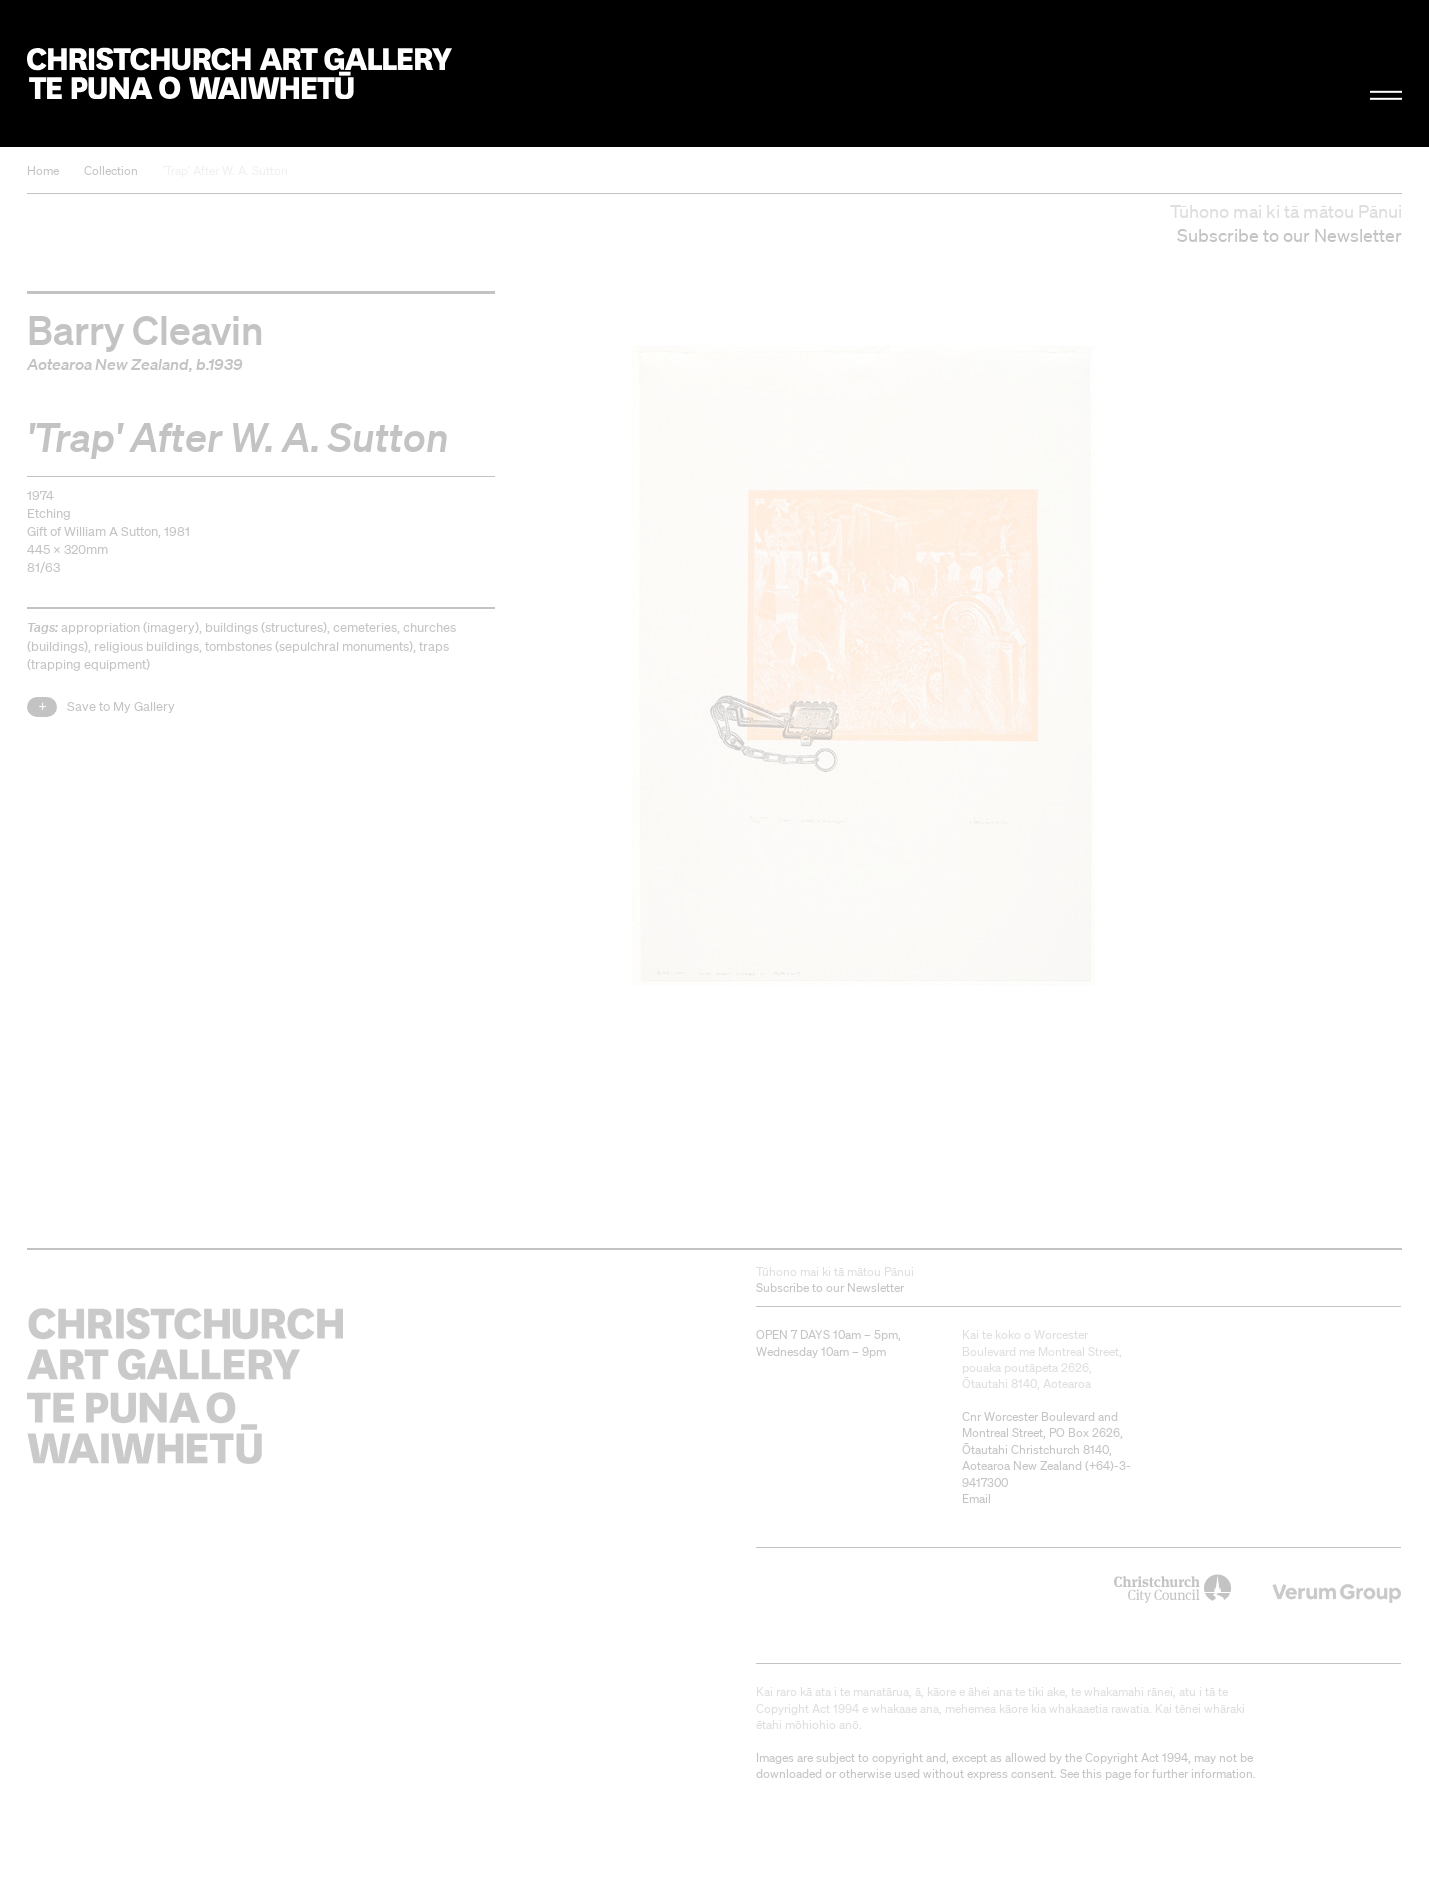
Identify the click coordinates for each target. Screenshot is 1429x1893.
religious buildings (146, 646)
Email (976, 1498)
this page (1106, 1773)
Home (43, 170)
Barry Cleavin (145, 329)
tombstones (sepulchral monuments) (309, 646)
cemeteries (365, 627)
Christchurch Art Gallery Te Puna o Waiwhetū (239, 73)
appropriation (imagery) (130, 627)
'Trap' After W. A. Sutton (225, 170)
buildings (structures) (266, 627)
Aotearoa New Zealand (108, 364)
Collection (111, 170)
